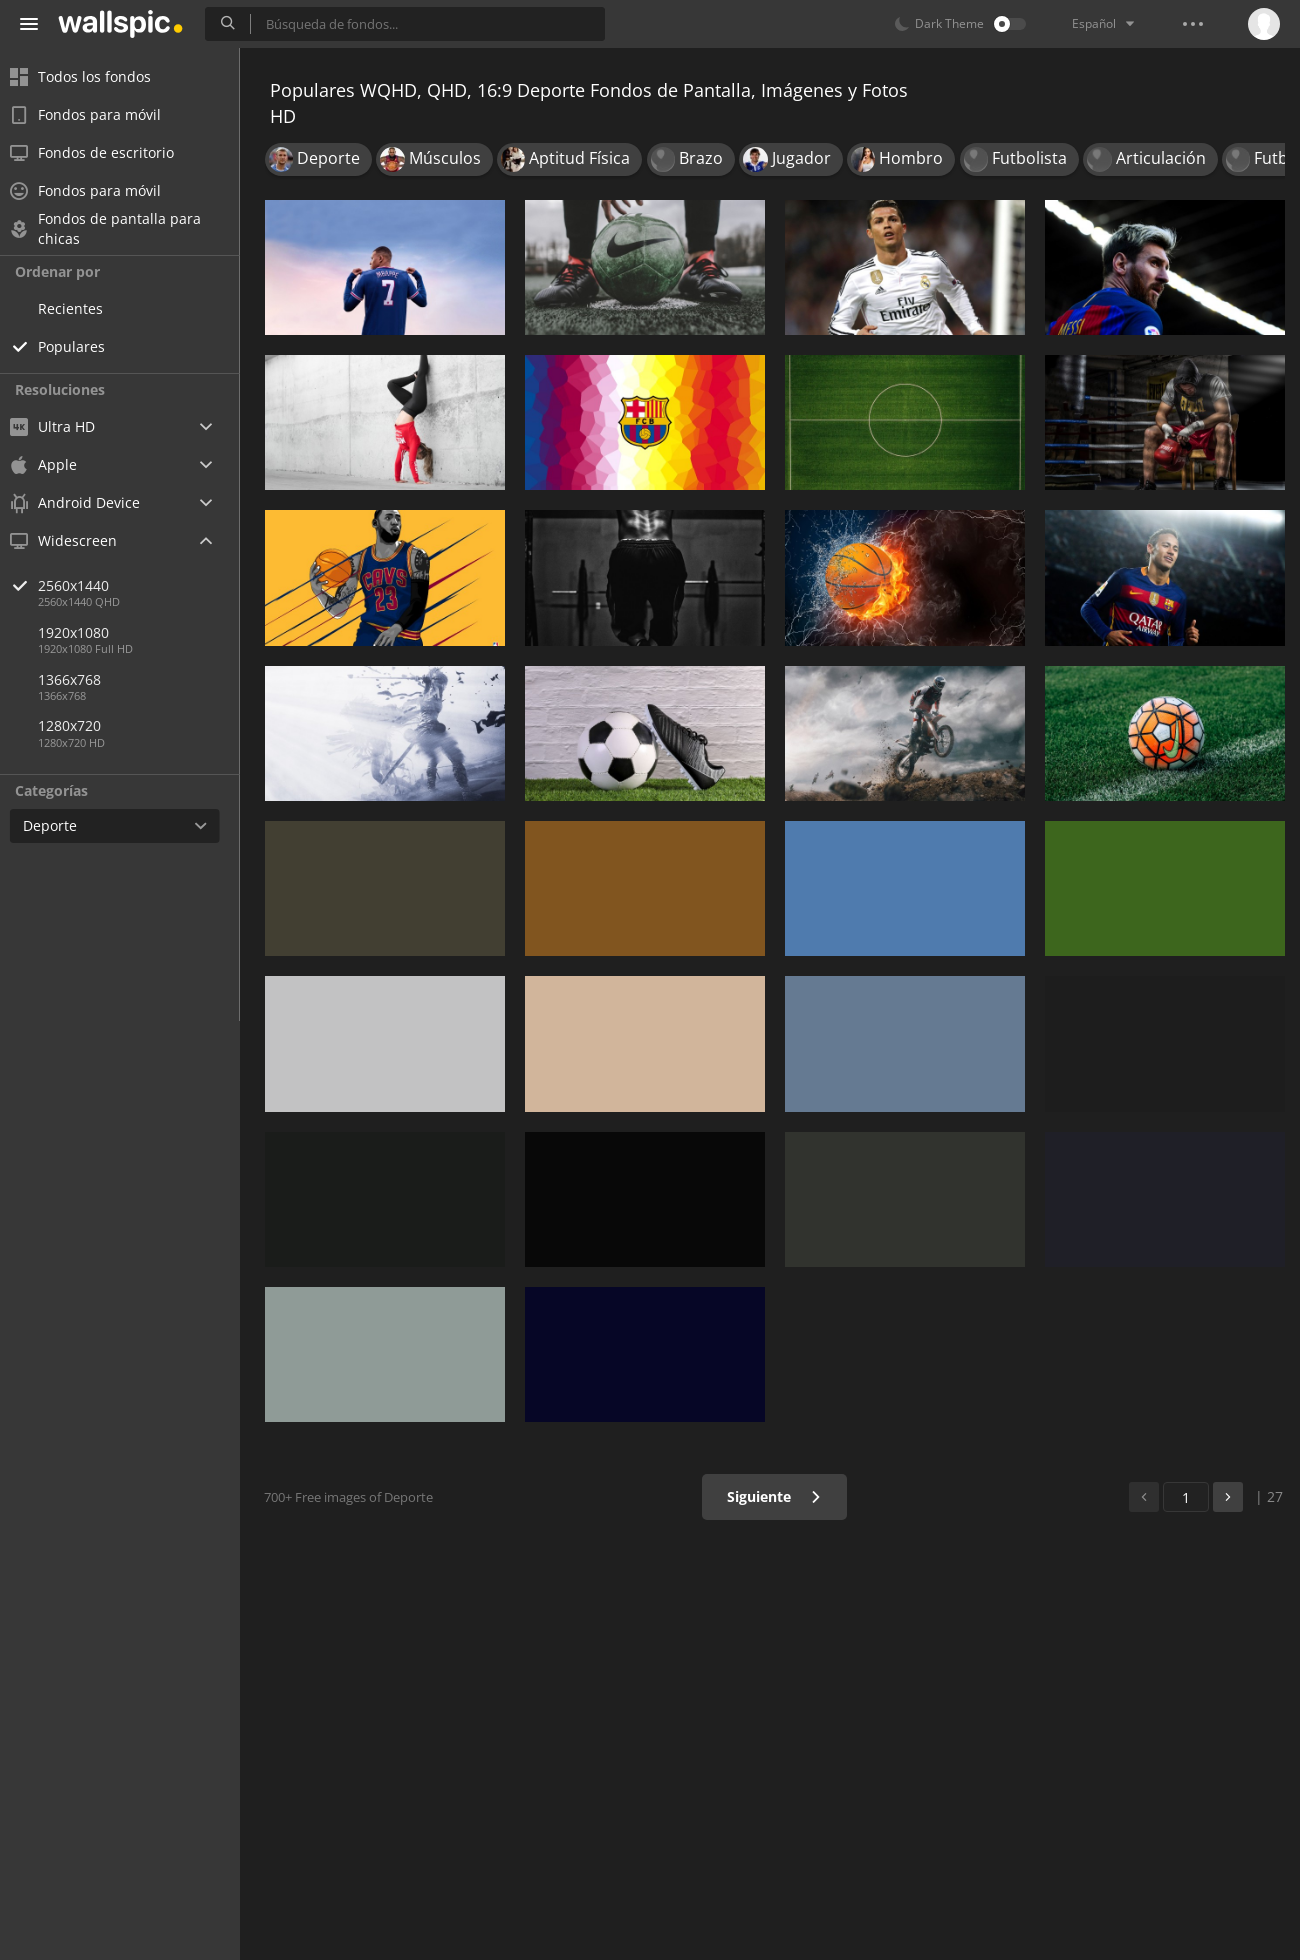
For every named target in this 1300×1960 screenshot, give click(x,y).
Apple (53, 464)
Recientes (80, 308)
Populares (81, 346)
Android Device (85, 503)
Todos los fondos (90, 76)
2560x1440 (149, 585)
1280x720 (79, 725)
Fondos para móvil (95, 114)
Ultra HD (62, 426)
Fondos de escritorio (102, 152)
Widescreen (73, 540)
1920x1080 (83, 632)
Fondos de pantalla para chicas (115, 229)
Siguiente (775, 1496)
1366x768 (79, 679)
